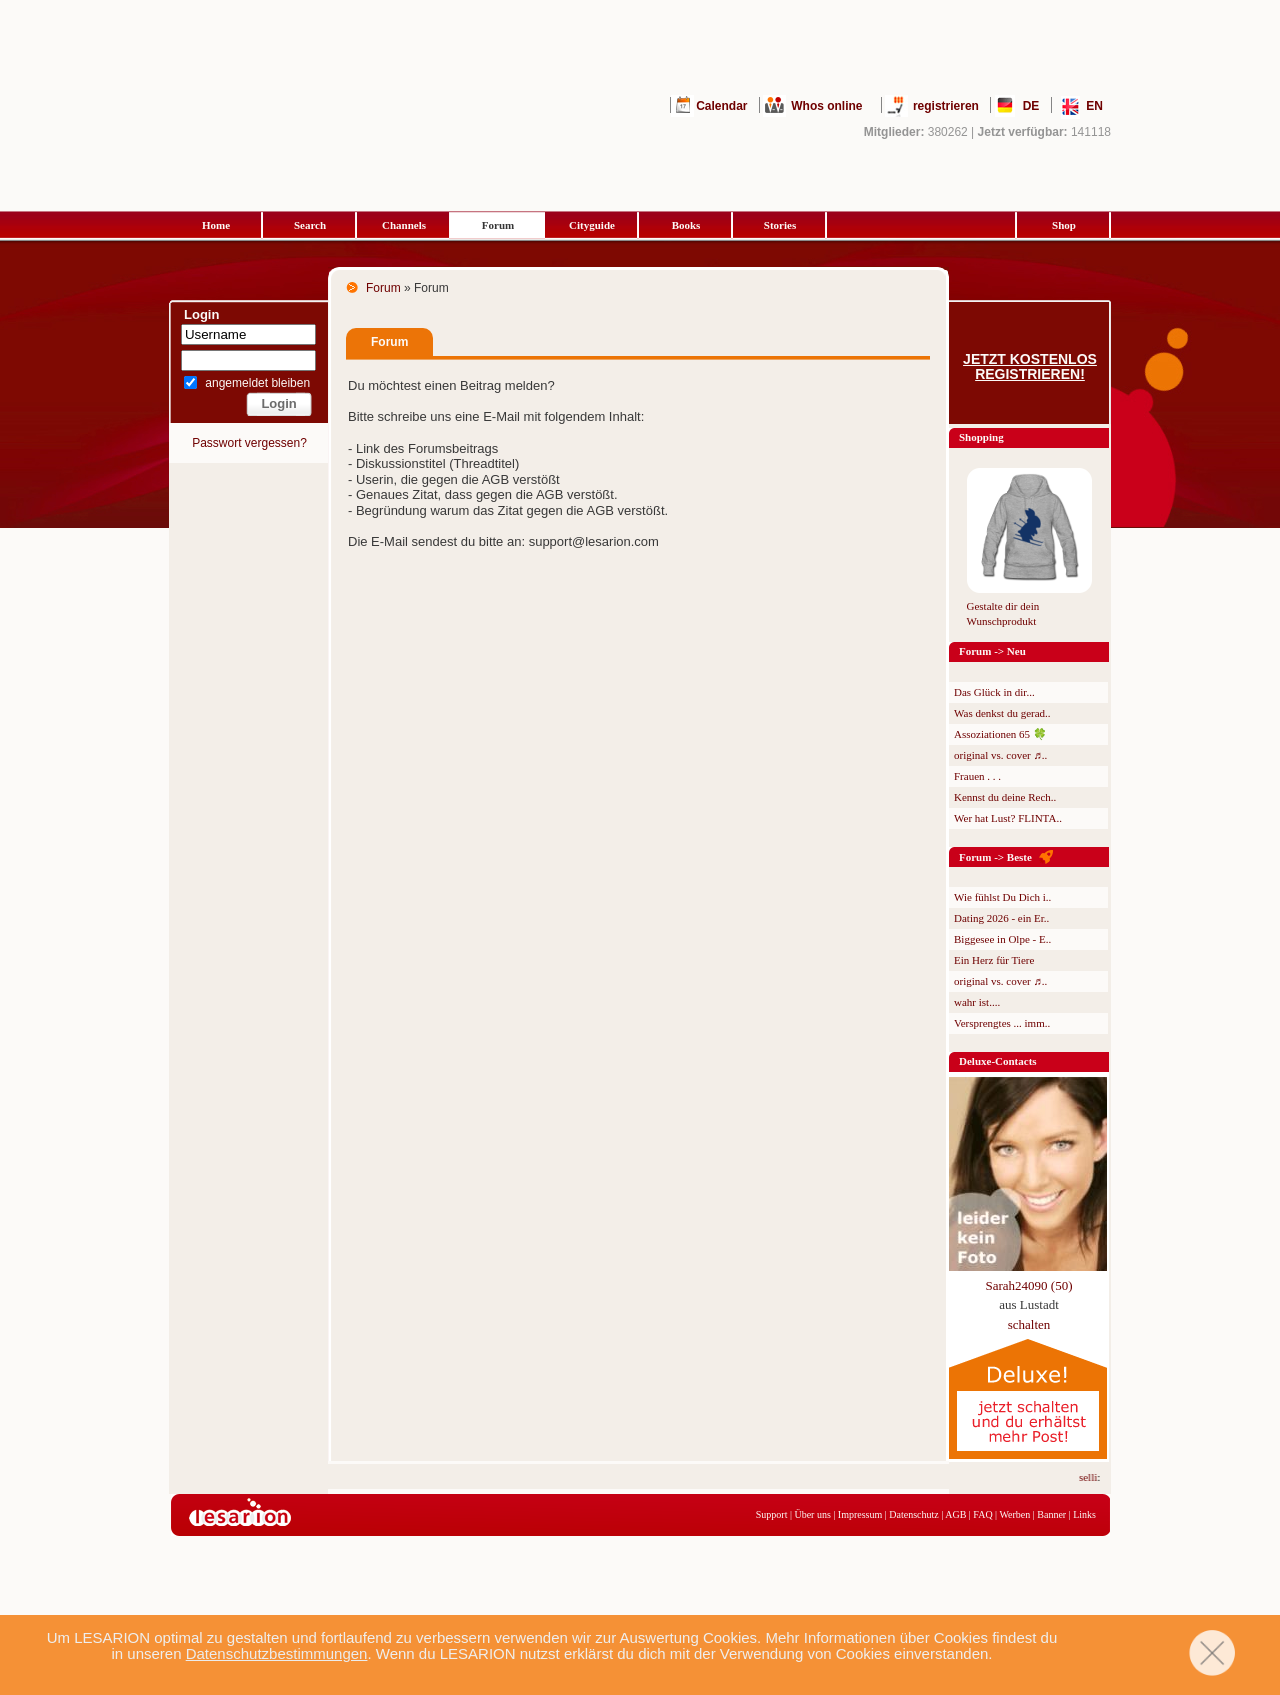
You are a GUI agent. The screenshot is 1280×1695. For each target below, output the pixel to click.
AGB (955, 1514)
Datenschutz (913, 1514)
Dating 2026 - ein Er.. (1001, 918)
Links (1084, 1514)
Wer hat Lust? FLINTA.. (1008, 818)
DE (1031, 106)
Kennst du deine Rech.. (1005, 797)
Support (772, 1514)
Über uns (812, 1514)
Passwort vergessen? (249, 443)
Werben (1014, 1514)
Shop (1064, 225)
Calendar (721, 106)
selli (1091, 1477)
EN (1094, 106)
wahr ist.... (977, 1002)
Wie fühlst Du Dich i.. (1002, 897)
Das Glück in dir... (994, 692)
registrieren (946, 106)
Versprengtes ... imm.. (1002, 1023)
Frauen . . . (977, 776)
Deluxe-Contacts (998, 1061)
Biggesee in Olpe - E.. (1002, 939)
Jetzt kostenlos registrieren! (1030, 367)
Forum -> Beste (995, 857)
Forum (498, 225)
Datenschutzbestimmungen (277, 1653)
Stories (780, 225)
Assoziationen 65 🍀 (1000, 734)
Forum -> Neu (992, 651)
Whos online (826, 106)
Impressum (860, 1514)
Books (686, 225)
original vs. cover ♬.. (1000, 755)
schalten (1029, 1324)
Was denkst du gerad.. (1002, 713)
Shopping (981, 437)
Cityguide (592, 225)
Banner (1051, 1514)
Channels (404, 225)
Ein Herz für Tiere (994, 960)
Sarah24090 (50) (1028, 1285)
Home (216, 225)
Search (310, 225)
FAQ (982, 1514)
